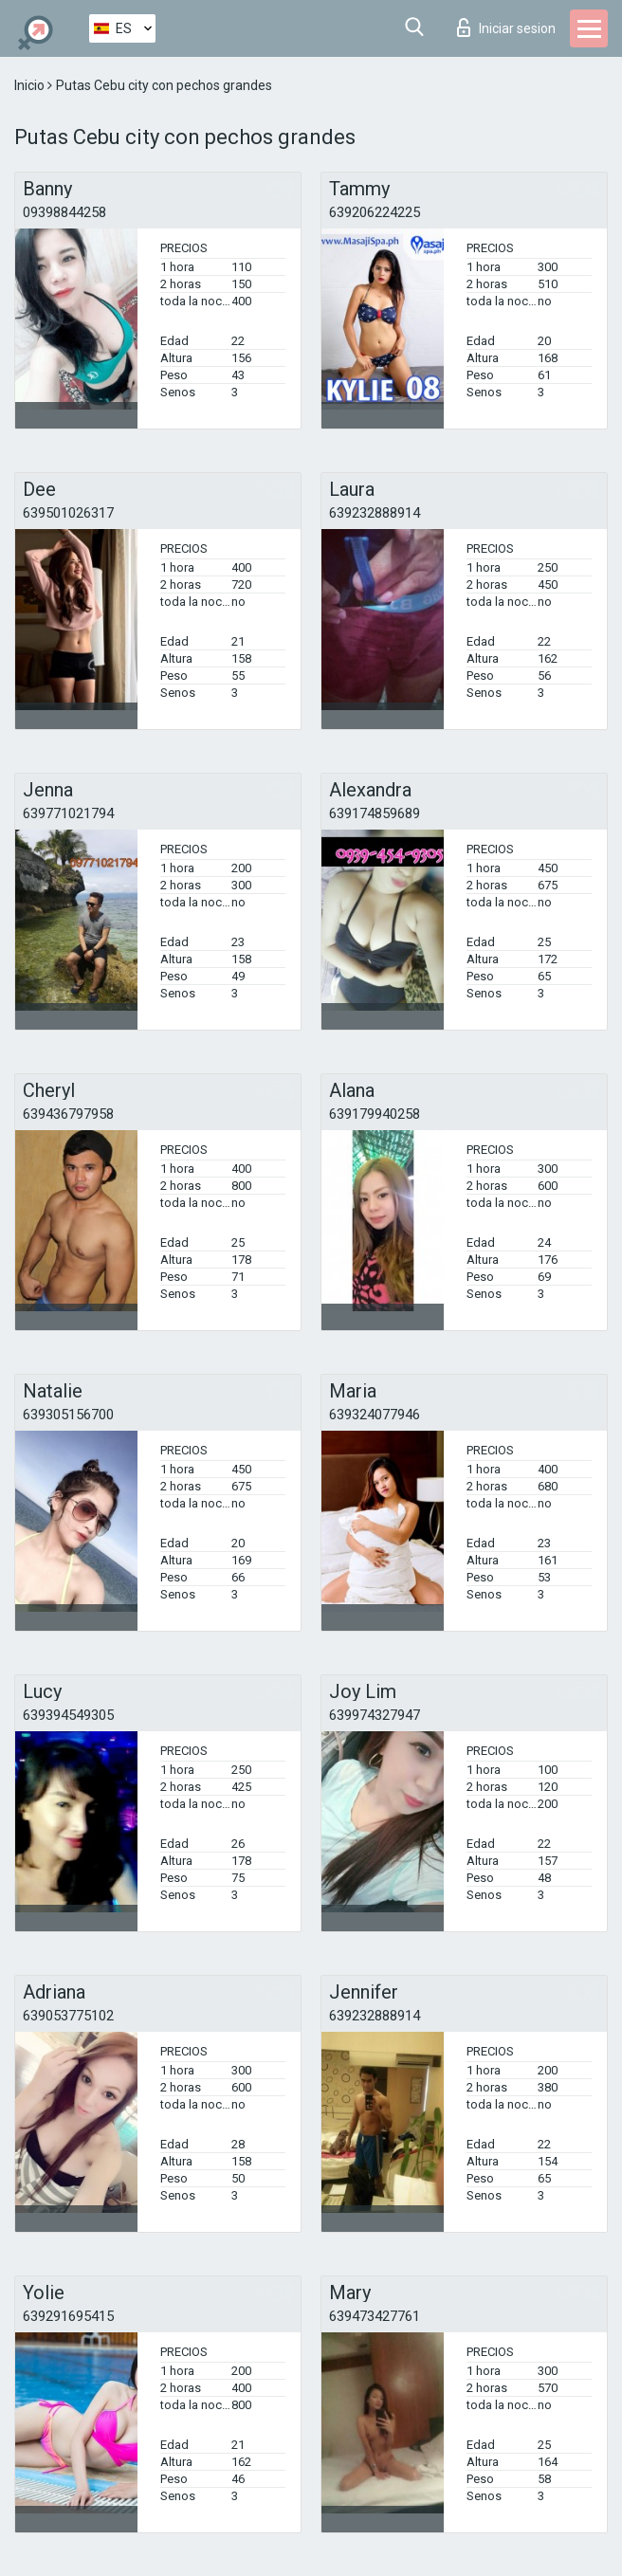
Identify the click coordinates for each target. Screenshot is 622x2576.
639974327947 (374, 1715)
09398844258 (64, 212)
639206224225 (374, 212)
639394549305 (68, 1715)
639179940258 (374, 1114)
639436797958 (68, 1114)
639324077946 (374, 1414)
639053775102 (68, 2015)
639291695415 (68, 2316)
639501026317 (68, 512)
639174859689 (374, 813)
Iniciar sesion (506, 27)
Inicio (30, 85)
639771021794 (68, 813)
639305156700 (68, 1414)
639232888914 (374, 512)
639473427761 (374, 2316)
